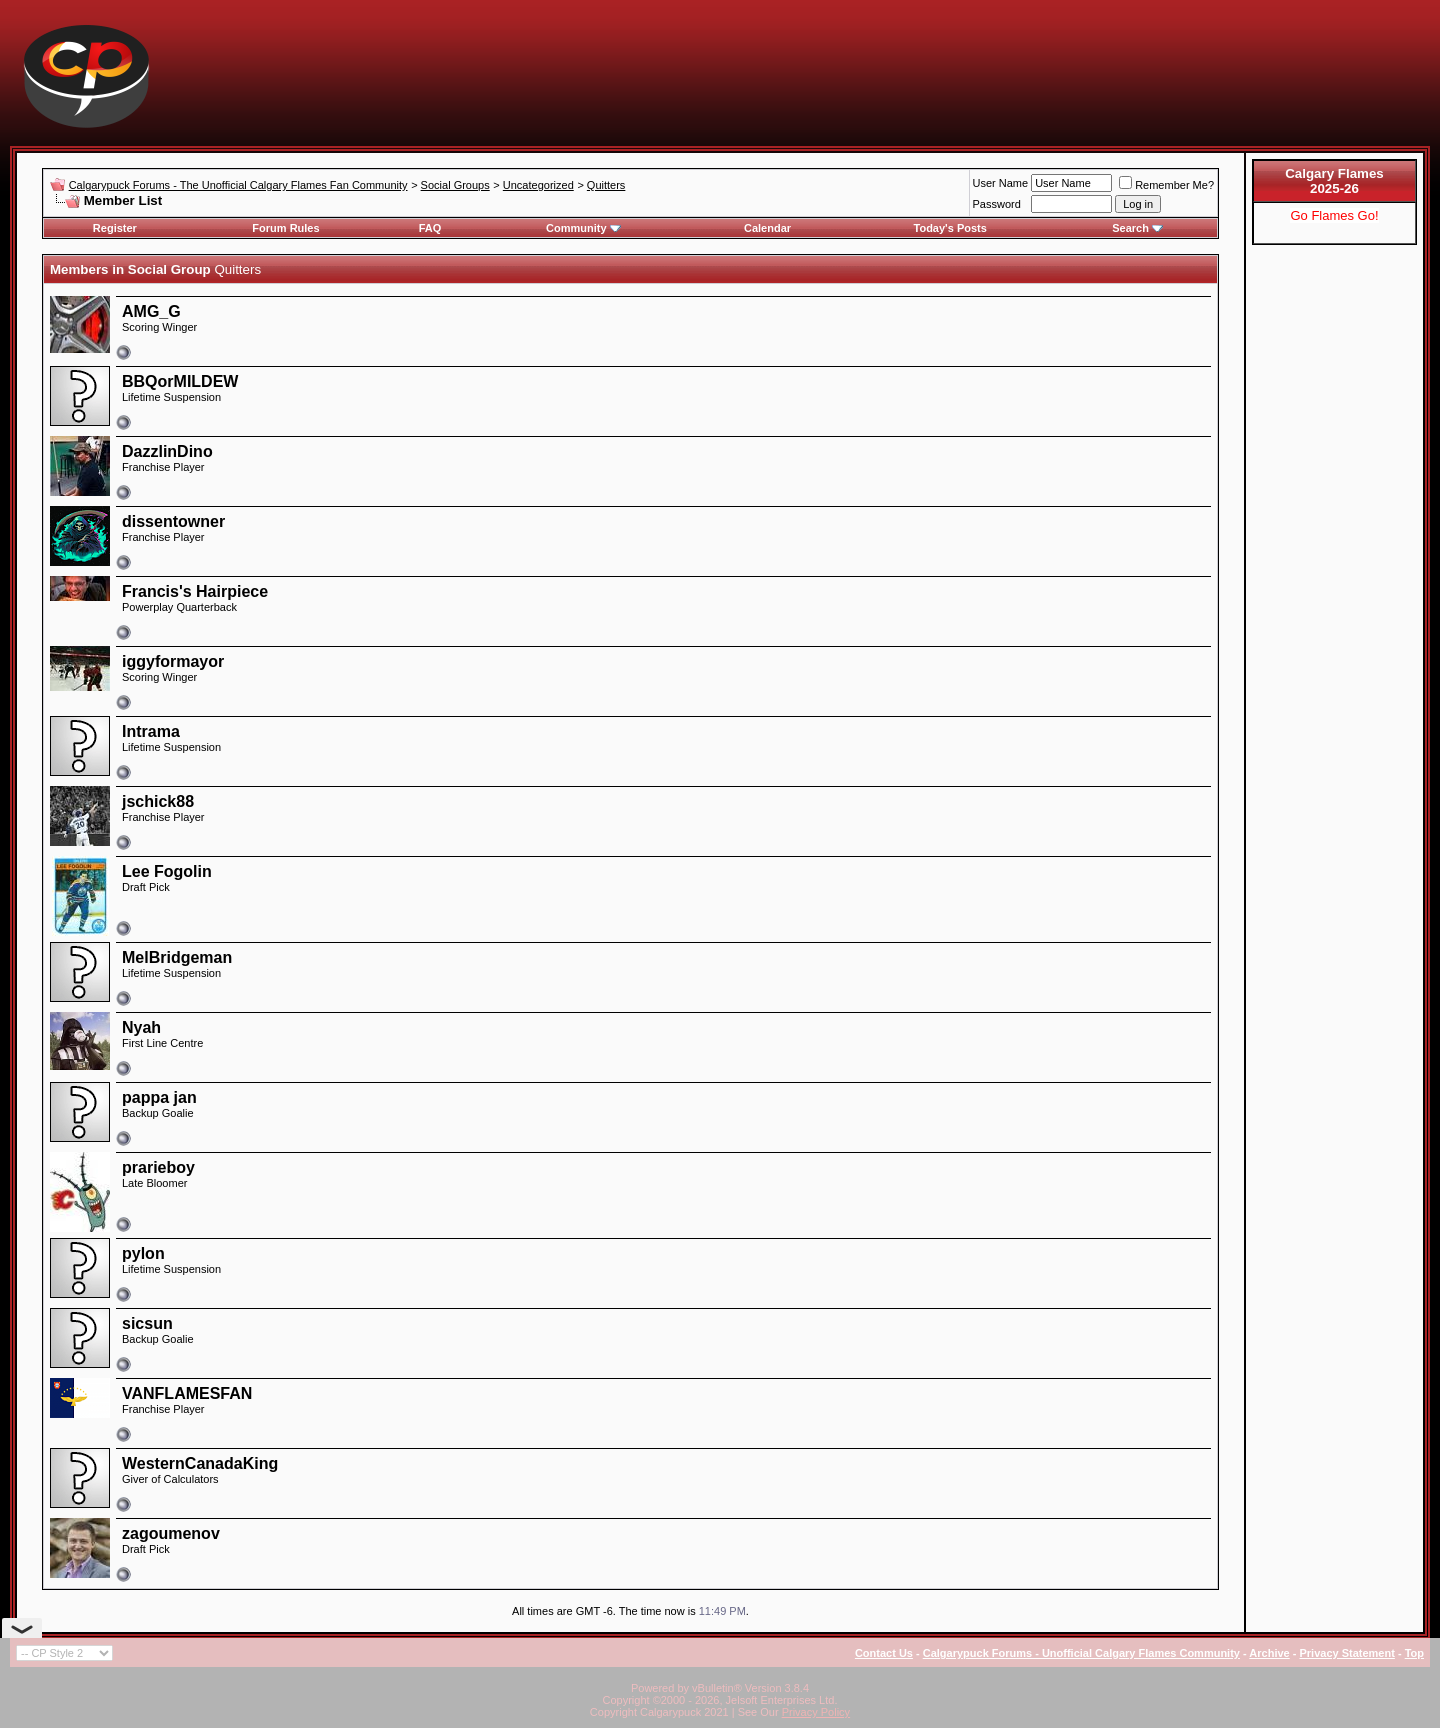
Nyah (141, 1027)
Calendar (767, 228)
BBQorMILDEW (180, 381)
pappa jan (159, 1097)
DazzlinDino (167, 451)
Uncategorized (538, 185)
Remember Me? (1166, 185)
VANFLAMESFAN (187, 1393)
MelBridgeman (177, 957)
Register (115, 228)
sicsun (147, 1323)
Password (997, 204)
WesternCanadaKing (200, 1463)
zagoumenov (171, 1533)
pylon (143, 1253)
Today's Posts (950, 228)
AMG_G (151, 311)
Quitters (606, 185)
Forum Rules (285, 228)
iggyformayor (173, 661)
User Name (1001, 183)
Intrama (151, 731)
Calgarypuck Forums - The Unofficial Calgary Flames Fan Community (238, 185)
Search (1137, 228)
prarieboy (158, 1167)
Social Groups (455, 185)
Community (583, 228)
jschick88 (158, 801)
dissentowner (173, 521)
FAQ (430, 228)
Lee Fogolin (167, 871)
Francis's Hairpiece (195, 591)
